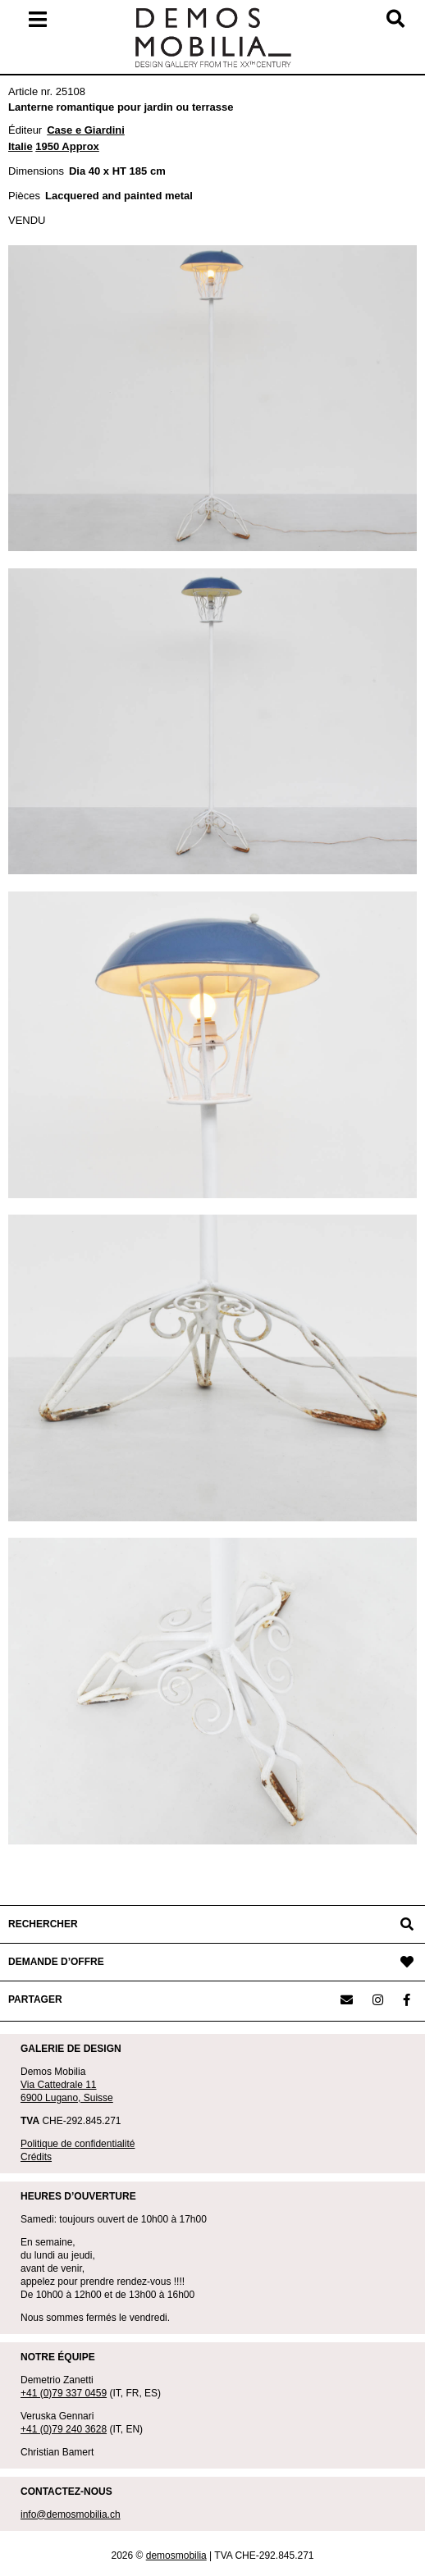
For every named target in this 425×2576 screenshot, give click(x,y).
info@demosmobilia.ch (71, 2514)
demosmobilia (176, 2555)
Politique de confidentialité (78, 2144)
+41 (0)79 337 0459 (64, 2393)
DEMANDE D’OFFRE (56, 1961)
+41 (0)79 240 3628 (64, 2429)
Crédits (36, 2157)
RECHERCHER (43, 1924)
